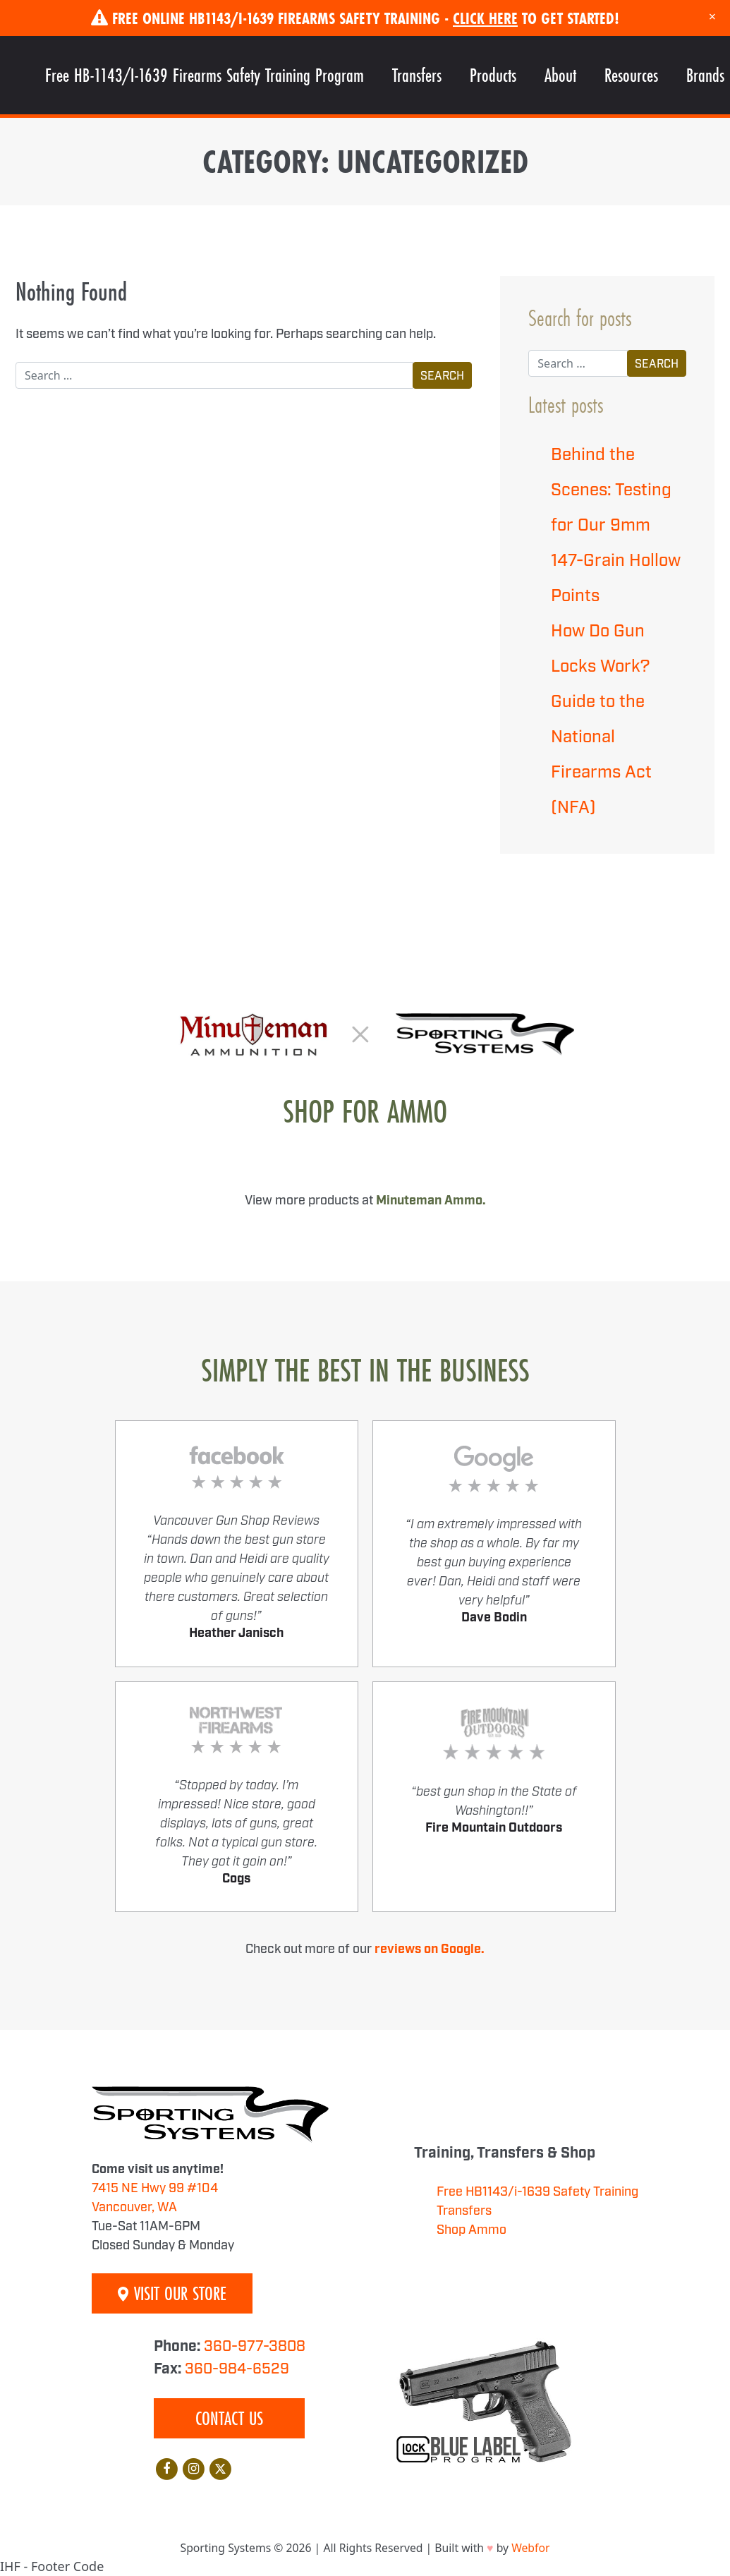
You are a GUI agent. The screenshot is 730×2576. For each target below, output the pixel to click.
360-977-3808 (254, 2347)
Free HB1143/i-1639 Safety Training (537, 2192)
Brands (705, 75)
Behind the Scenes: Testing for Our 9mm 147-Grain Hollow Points (616, 525)
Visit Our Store (172, 2293)
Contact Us (229, 2418)
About (560, 75)
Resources (631, 75)
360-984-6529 (237, 2369)
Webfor (530, 2548)
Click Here (485, 18)
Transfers (417, 75)
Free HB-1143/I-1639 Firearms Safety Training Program (204, 75)
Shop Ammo (471, 2230)
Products (493, 75)
